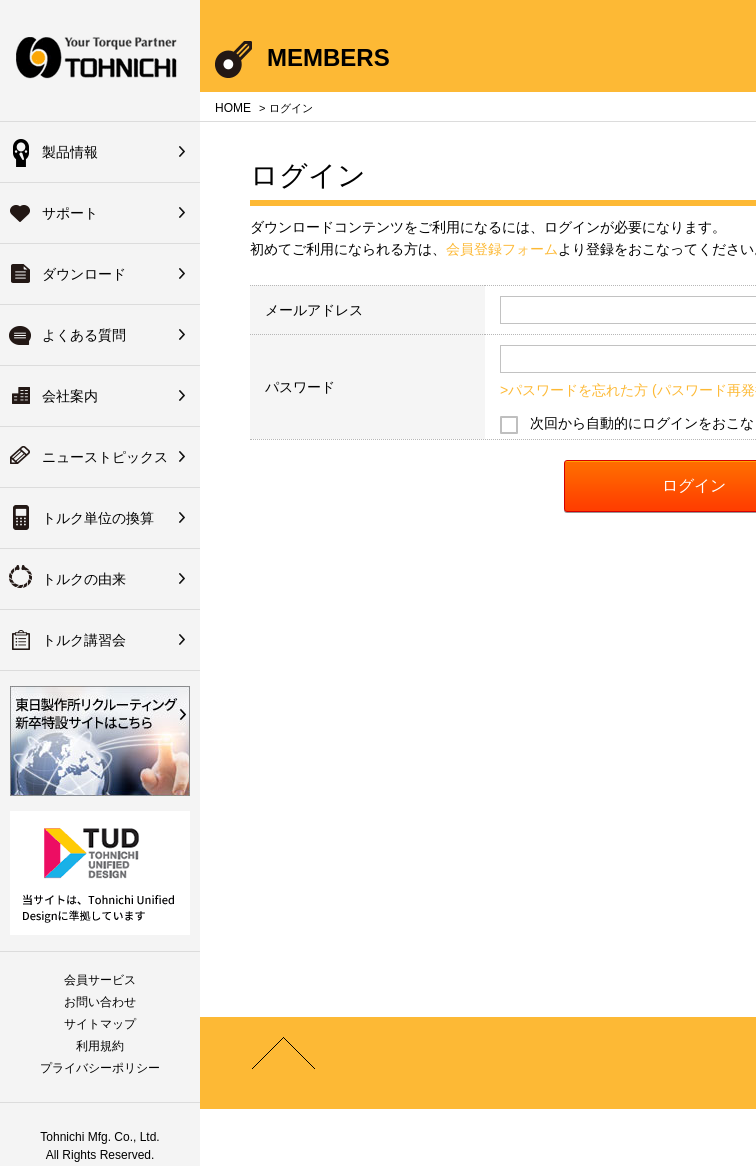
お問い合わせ (100, 1002)
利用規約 (100, 1046)
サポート (70, 213)
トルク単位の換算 (98, 518)
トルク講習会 (84, 640)
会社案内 (70, 396)
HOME (233, 108)
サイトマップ (100, 1024)
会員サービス (100, 980)
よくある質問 (84, 335)
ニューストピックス (105, 457)
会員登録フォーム (502, 249)
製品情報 (70, 152)
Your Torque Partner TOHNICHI (100, 60)
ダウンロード (84, 274)
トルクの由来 (84, 579)
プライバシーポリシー (100, 1068)
